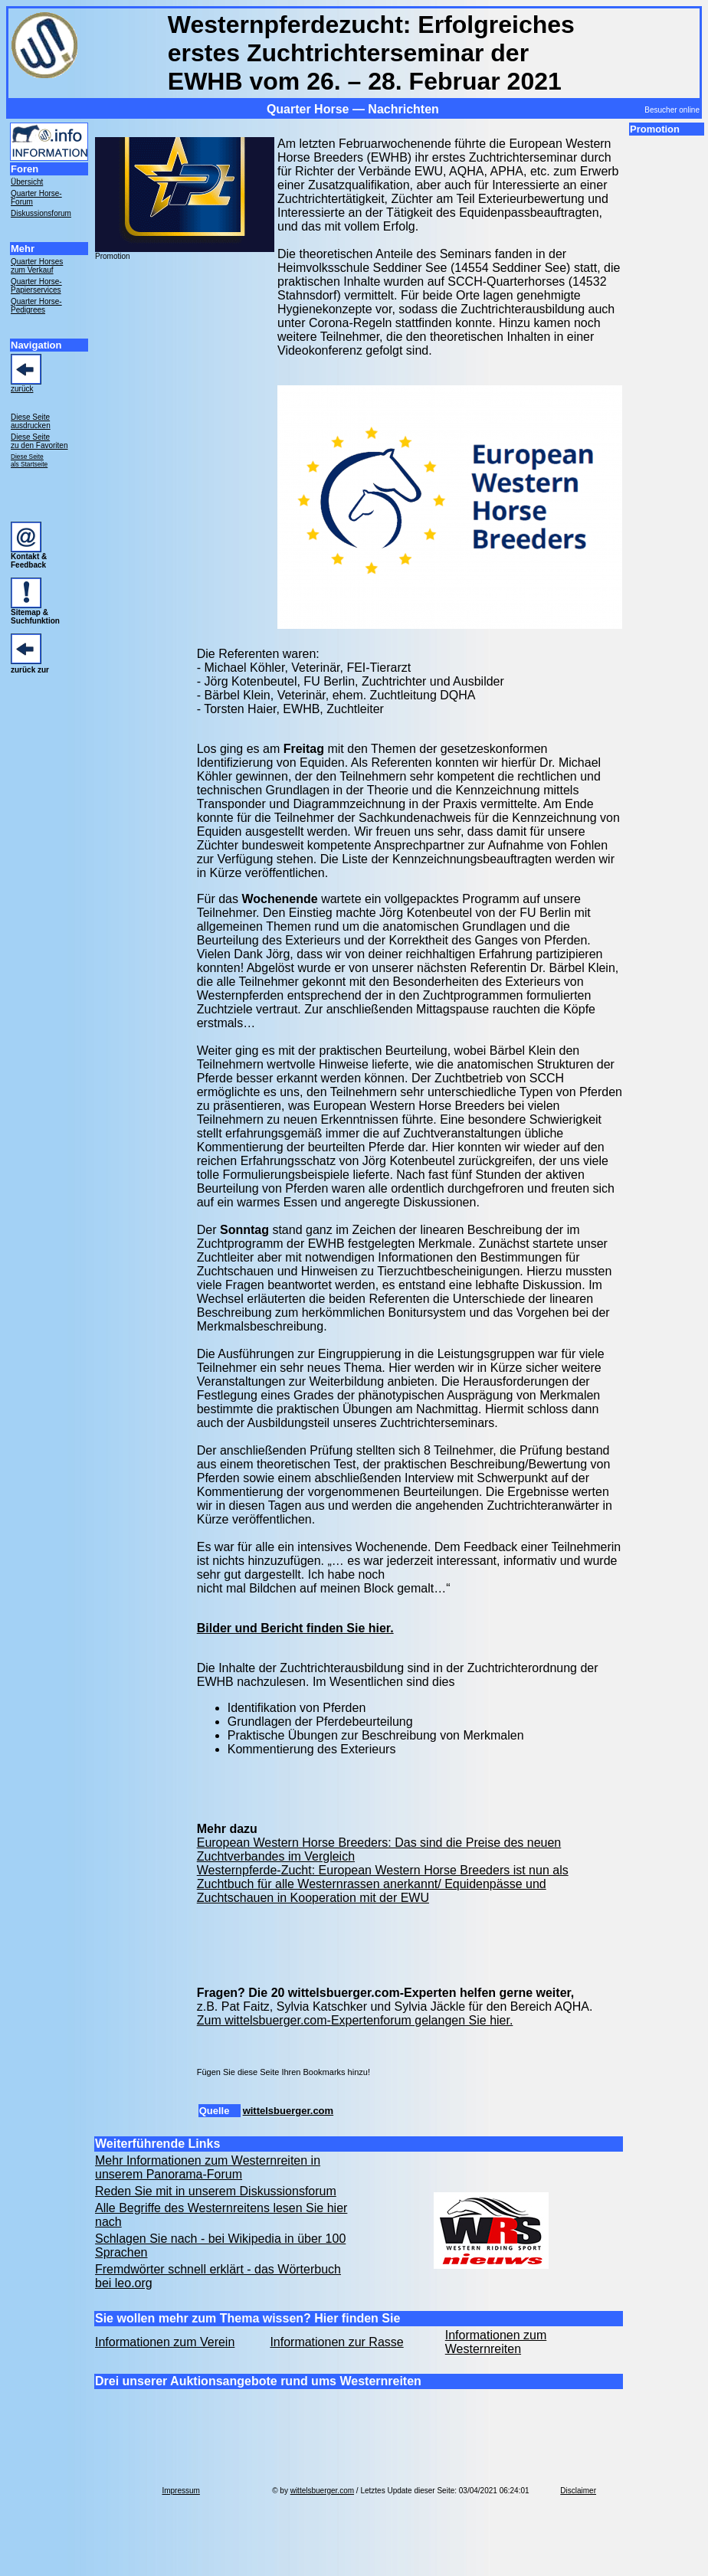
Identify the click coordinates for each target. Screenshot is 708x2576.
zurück (22, 389)
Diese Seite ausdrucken (31, 421)
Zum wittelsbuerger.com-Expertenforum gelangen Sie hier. (355, 2020)
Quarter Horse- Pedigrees (36, 305)
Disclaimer (578, 2490)
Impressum (180, 2490)
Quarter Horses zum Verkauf (37, 265)
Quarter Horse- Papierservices (36, 285)
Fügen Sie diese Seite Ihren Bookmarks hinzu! (283, 2072)
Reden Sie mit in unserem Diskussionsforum (215, 2191)
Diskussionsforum (41, 213)
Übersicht (27, 182)
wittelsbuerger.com (288, 2110)
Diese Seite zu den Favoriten (39, 441)
